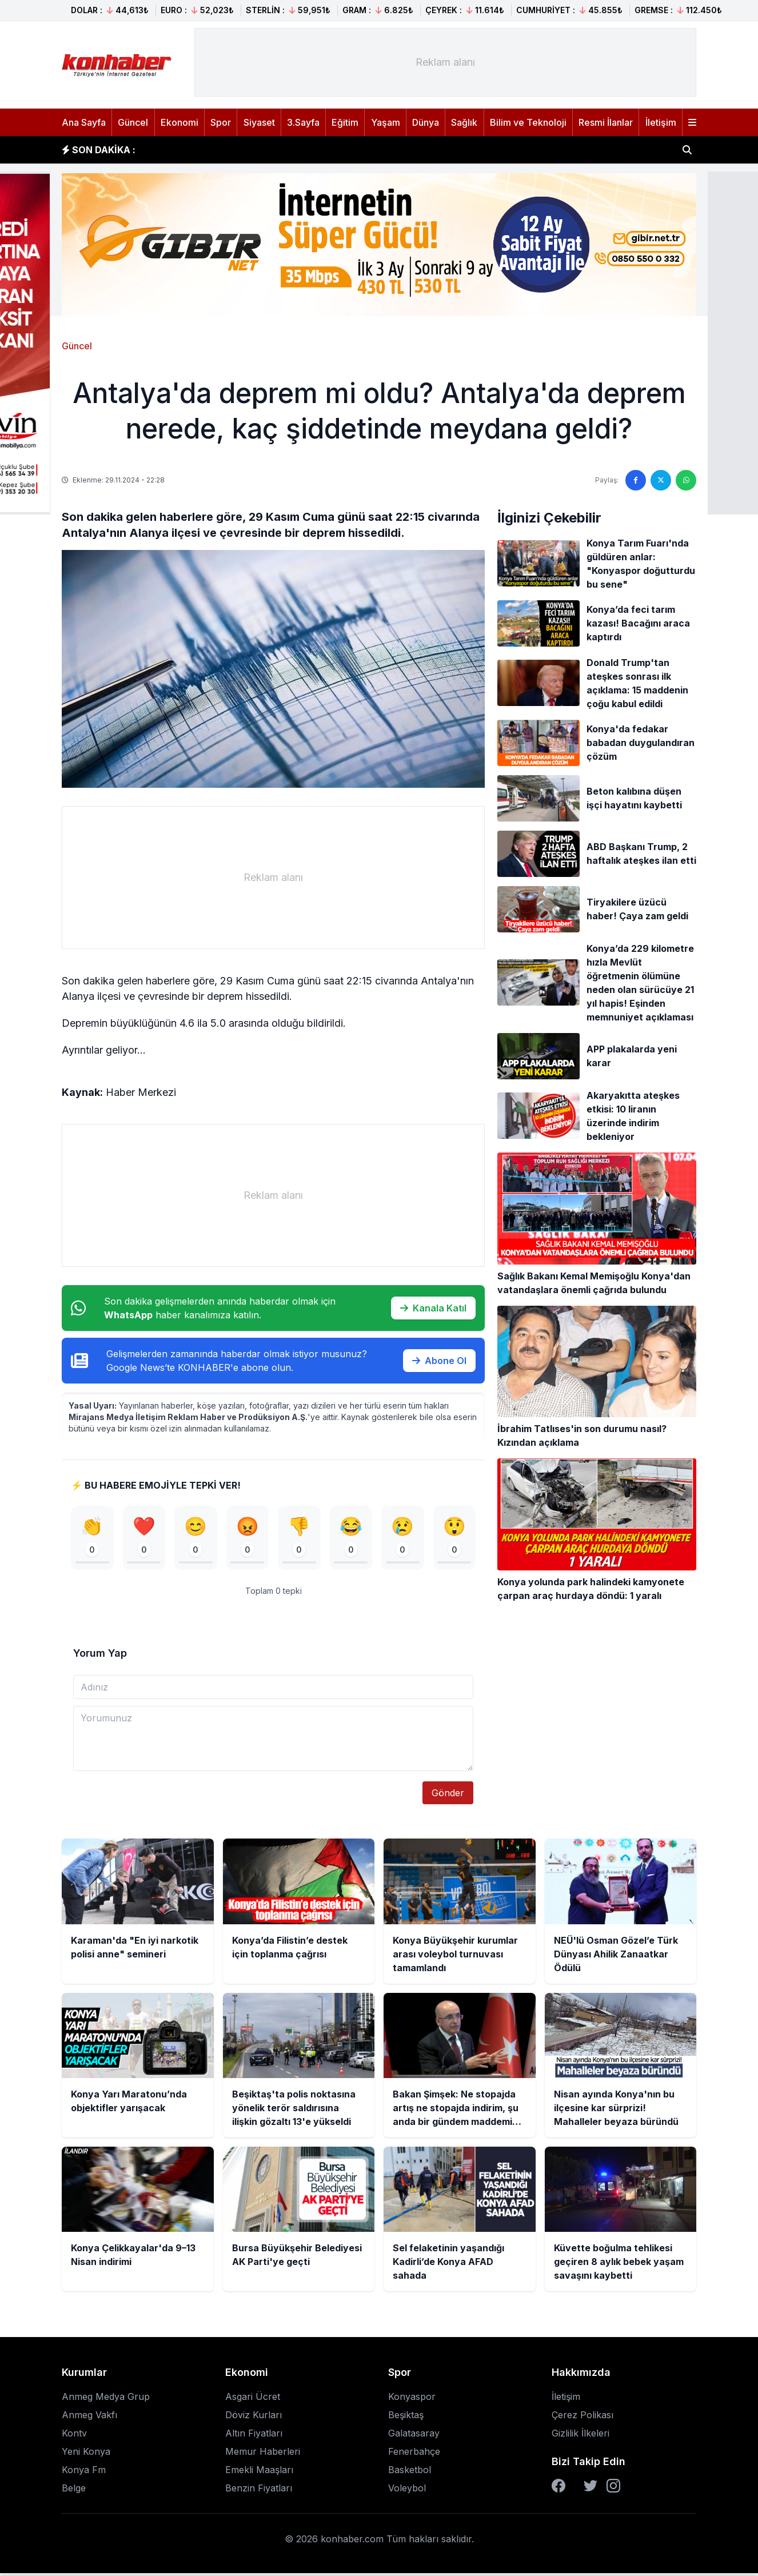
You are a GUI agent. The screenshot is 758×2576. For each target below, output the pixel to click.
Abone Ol (439, 1360)
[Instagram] (613, 2488)
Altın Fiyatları (253, 2436)
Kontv (74, 2436)
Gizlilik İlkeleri (580, 2436)
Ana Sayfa (84, 122)
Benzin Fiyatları (258, 2491)
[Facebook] (558, 2488)
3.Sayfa (303, 122)
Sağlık (464, 122)
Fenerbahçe (414, 2454)
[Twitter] (590, 2488)
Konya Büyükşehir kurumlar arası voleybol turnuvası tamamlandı (299, 149)
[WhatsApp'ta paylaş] (686, 480)
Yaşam (385, 122)
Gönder (448, 1795)
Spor (220, 122)
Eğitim (345, 122)
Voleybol (407, 2491)
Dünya (425, 122)
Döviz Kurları (253, 2417)
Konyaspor (412, 2399)
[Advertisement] (445, 62)
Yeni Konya (86, 2454)
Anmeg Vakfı (89, 2417)
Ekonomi (179, 122)
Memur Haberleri (262, 2454)
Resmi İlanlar (606, 122)
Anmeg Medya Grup (106, 2399)
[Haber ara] (687, 149)
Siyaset (259, 122)
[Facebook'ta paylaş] (635, 480)
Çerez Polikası (582, 2417)
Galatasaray (414, 2436)
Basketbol (409, 2472)
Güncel (133, 122)
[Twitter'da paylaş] (661, 480)
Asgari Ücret (252, 2399)
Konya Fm (84, 2472)
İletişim (660, 122)
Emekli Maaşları (259, 2472)
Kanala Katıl (433, 1308)
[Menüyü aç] (692, 122)
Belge (74, 2491)
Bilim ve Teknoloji (528, 122)
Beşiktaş (406, 2417)
